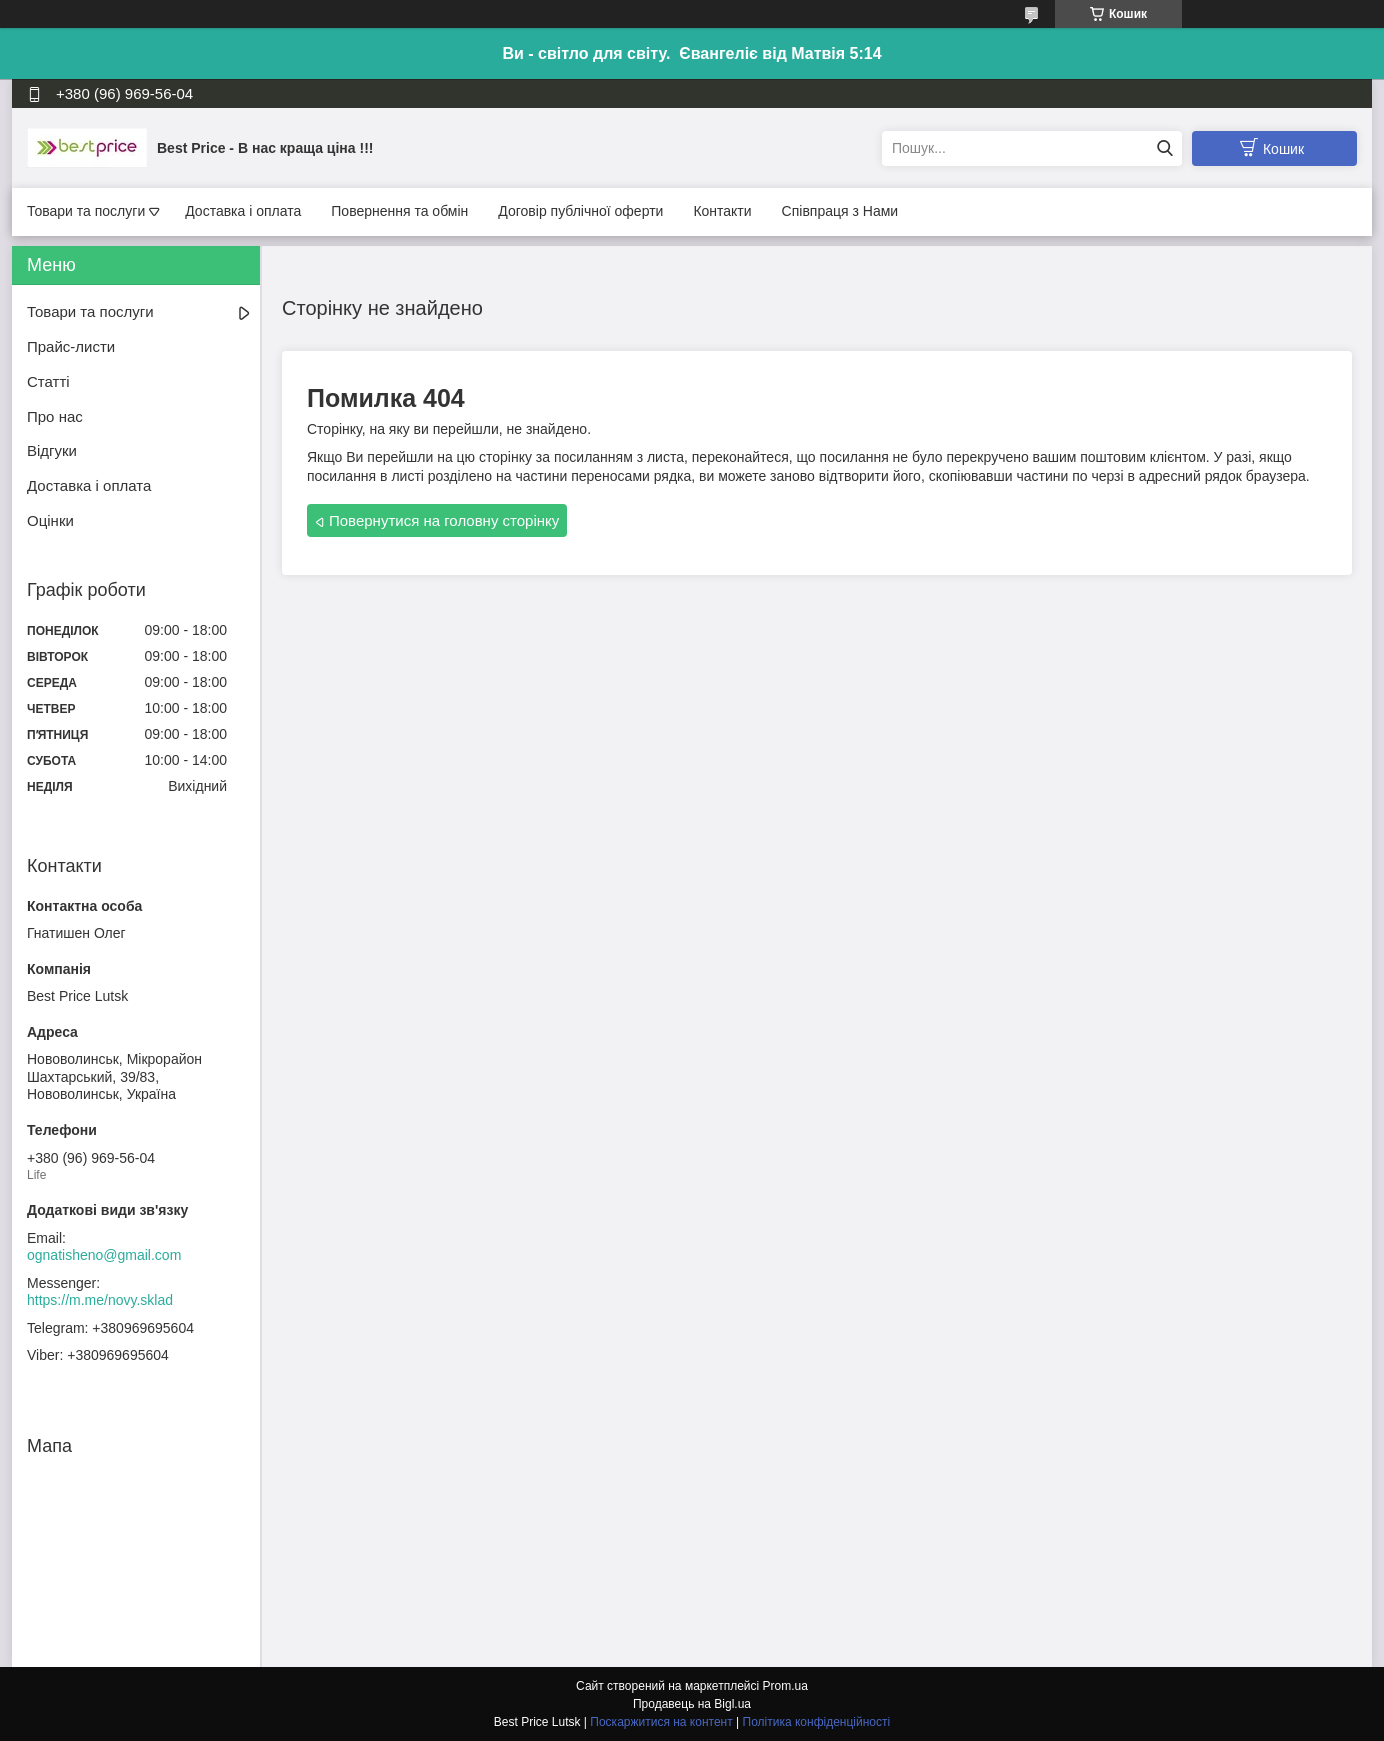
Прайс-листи (71, 346)
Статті (48, 381)
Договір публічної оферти (580, 211)
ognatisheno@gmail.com (104, 1255)
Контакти (722, 211)
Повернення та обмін (399, 211)
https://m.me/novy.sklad (100, 1300)
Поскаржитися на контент (661, 1722)
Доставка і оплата (243, 211)
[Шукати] (1164, 148)
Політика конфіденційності (817, 1722)
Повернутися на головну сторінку (444, 520)
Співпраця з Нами (840, 211)
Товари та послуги (86, 211)
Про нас (55, 416)
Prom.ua (785, 1686)
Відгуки (52, 450)
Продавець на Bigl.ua (692, 1704)
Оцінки (50, 520)
